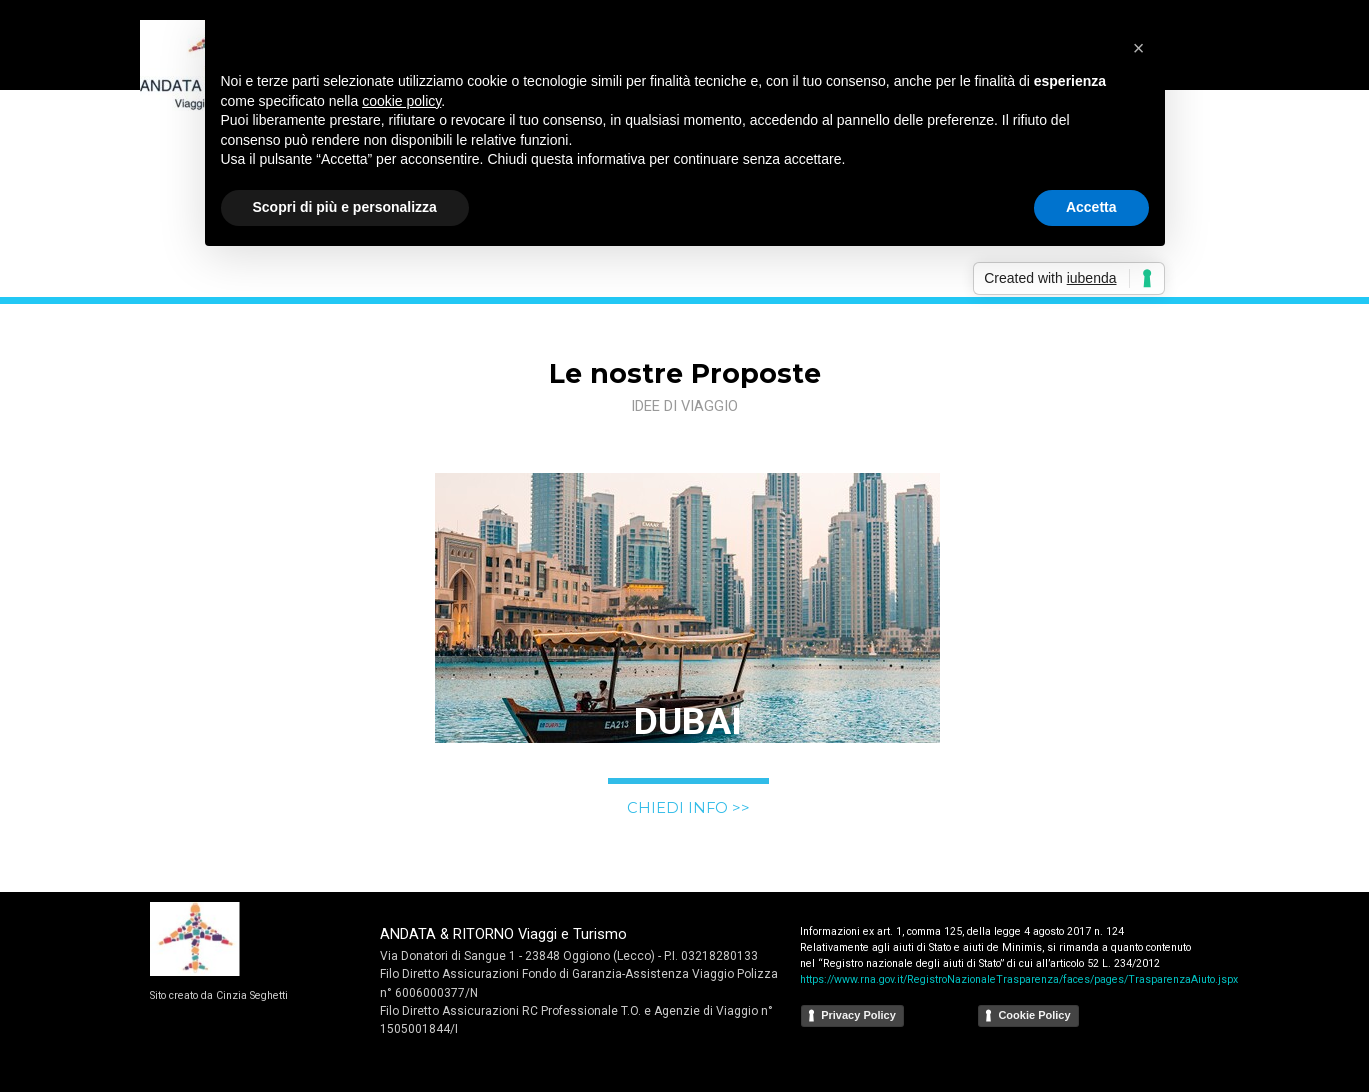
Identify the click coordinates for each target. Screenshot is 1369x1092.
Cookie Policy (1034, 1015)
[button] (1139, 48)
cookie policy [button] (401, 101)
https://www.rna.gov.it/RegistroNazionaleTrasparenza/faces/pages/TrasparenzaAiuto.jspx (1019, 979)
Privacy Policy (858, 1015)
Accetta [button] (1091, 207)
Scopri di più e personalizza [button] (345, 207)
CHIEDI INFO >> (688, 808)
